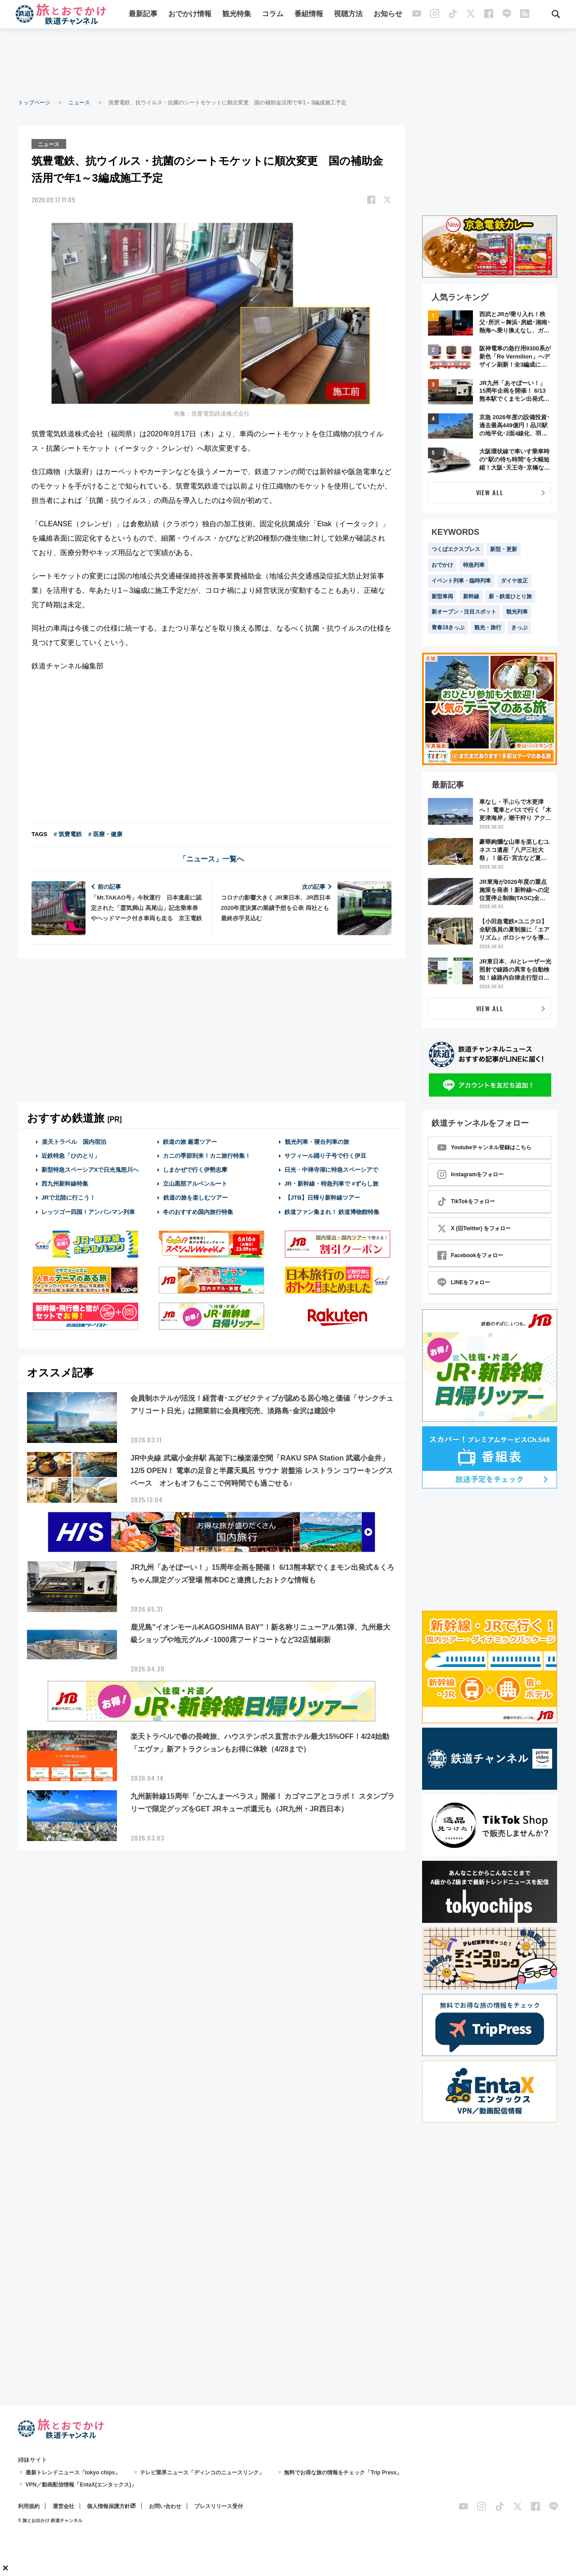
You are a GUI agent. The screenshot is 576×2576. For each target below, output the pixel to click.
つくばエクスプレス (456, 549)
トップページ (34, 102)
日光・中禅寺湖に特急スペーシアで (331, 1169)
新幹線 (471, 596)
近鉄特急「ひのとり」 (70, 1155)
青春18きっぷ (448, 627)
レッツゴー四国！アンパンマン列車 (88, 1211)
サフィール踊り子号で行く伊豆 (325, 1155)
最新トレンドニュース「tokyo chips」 (73, 2472)
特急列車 (474, 565)
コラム (273, 14)
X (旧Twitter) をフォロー (474, 1228)
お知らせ (388, 14)
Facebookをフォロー (470, 1255)
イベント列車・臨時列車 (461, 581)
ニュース (79, 102)
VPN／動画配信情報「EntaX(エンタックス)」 (81, 2485)
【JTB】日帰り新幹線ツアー (322, 1197)
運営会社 (63, 2506)
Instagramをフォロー (470, 1174)
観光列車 (517, 612)
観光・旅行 (487, 627)
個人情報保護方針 (108, 2506)
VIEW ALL (490, 492)
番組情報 (309, 14)
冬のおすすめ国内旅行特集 (198, 1211)
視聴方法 (348, 14)
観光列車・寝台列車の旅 (316, 1141)
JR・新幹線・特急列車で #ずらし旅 (331, 1183)
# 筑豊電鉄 (68, 833)
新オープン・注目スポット (464, 612)
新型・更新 (503, 549)
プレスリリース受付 (218, 2506)
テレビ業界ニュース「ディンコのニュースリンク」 (202, 2472)
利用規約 (29, 2506)
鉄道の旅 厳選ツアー (190, 1141)
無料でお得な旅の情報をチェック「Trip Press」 (343, 2472)
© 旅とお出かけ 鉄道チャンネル (50, 2520)
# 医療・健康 (105, 833)
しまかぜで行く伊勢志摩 (195, 1169)
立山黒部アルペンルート (195, 1183)
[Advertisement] (288, 63)
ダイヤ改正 (514, 581)
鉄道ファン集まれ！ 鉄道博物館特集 (332, 1211)
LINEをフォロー (463, 1282)
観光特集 (237, 14)
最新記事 (143, 14)
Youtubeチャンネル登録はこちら (484, 1147)
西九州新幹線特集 (64, 1183)
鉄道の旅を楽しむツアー (195, 1197)
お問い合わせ (165, 2506)
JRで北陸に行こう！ (68, 1197)
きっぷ (519, 627)
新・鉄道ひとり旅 (510, 596)
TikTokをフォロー (466, 1201)
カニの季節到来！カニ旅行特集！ (207, 1155)
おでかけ (442, 565)
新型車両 (442, 596)
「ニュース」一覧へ (211, 858)
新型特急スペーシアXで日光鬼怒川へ (90, 1169)
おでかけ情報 (190, 14)
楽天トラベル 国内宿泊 (73, 1141)
